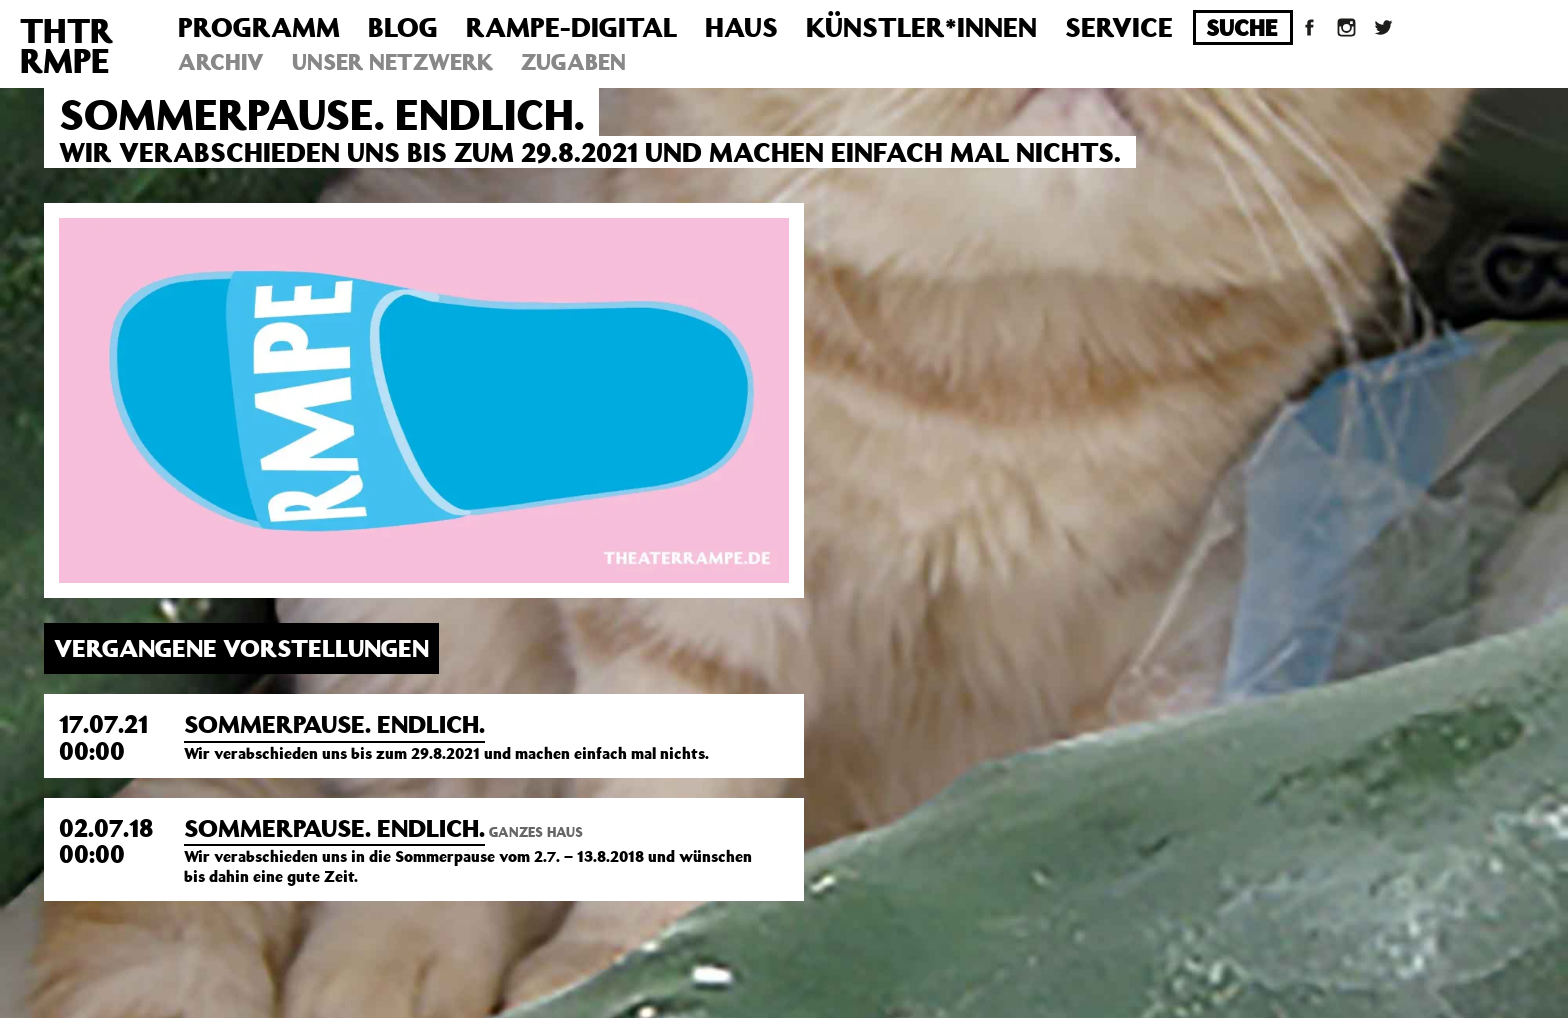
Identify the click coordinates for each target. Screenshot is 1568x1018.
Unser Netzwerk (392, 61)
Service (1119, 26)
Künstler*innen (921, 26)
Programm (259, 26)
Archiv (221, 61)
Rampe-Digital (571, 26)
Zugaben (573, 61)
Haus (741, 26)
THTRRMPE (66, 45)
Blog (403, 26)
